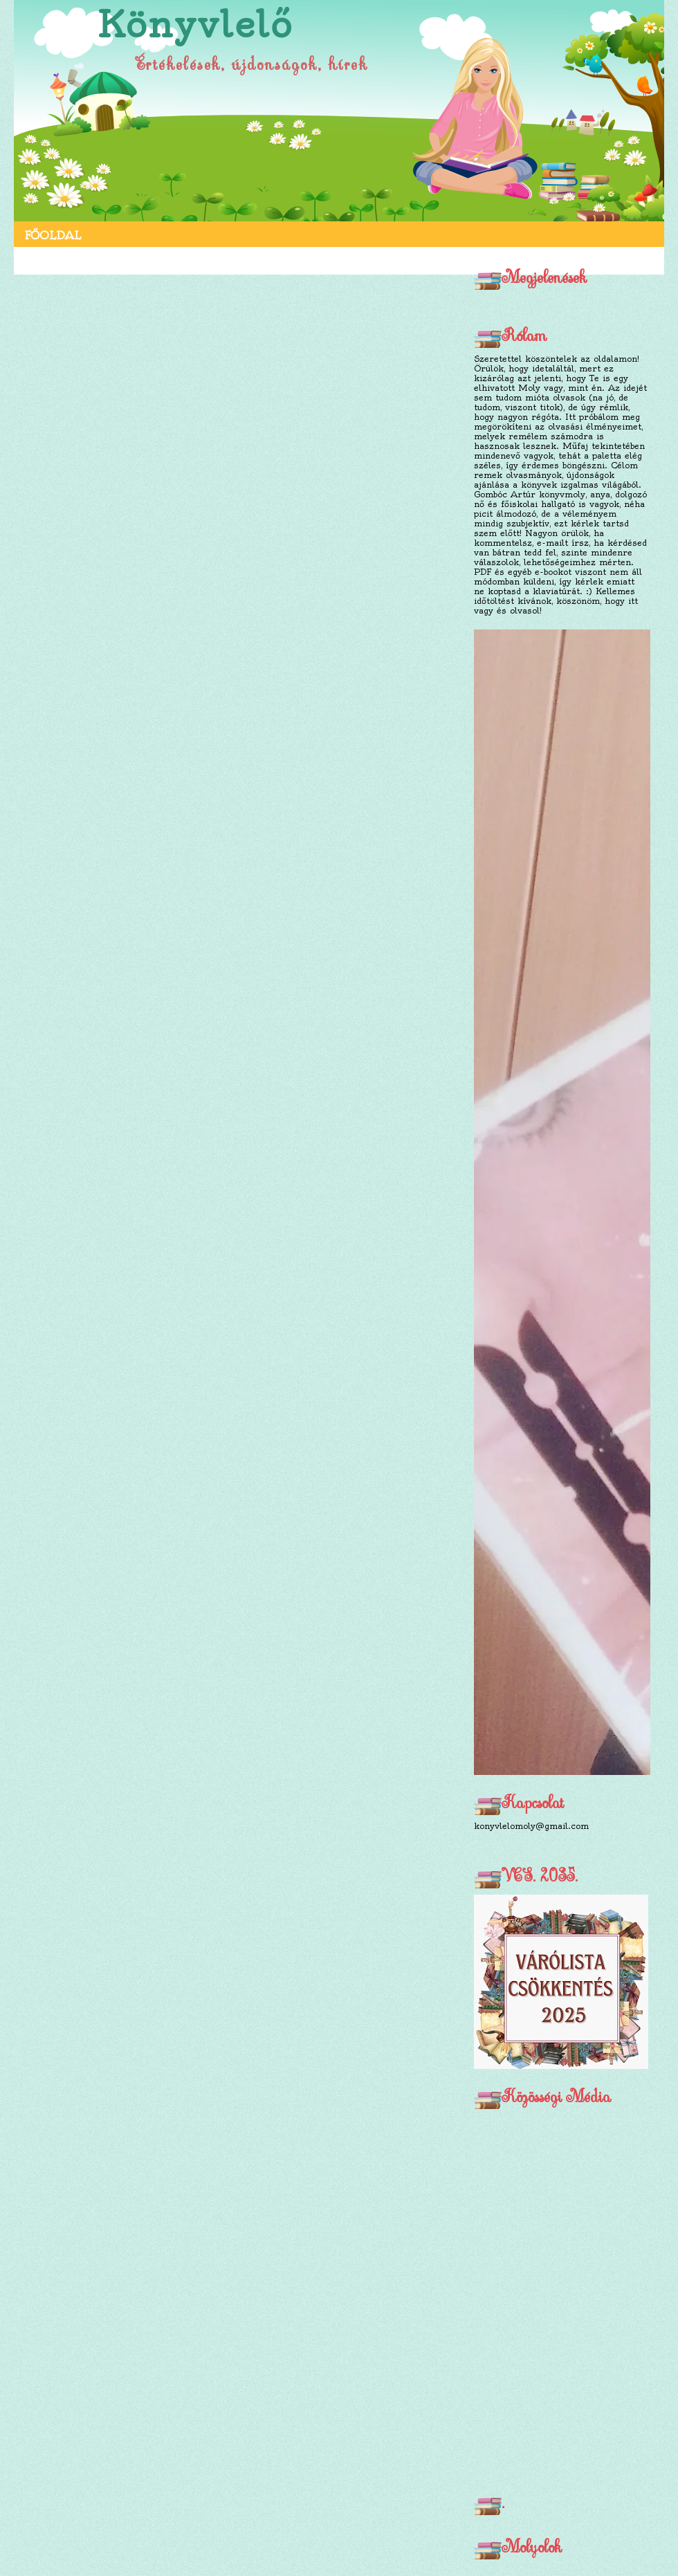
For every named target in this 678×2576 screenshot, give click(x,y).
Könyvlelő (195, 24)
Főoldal (52, 235)
